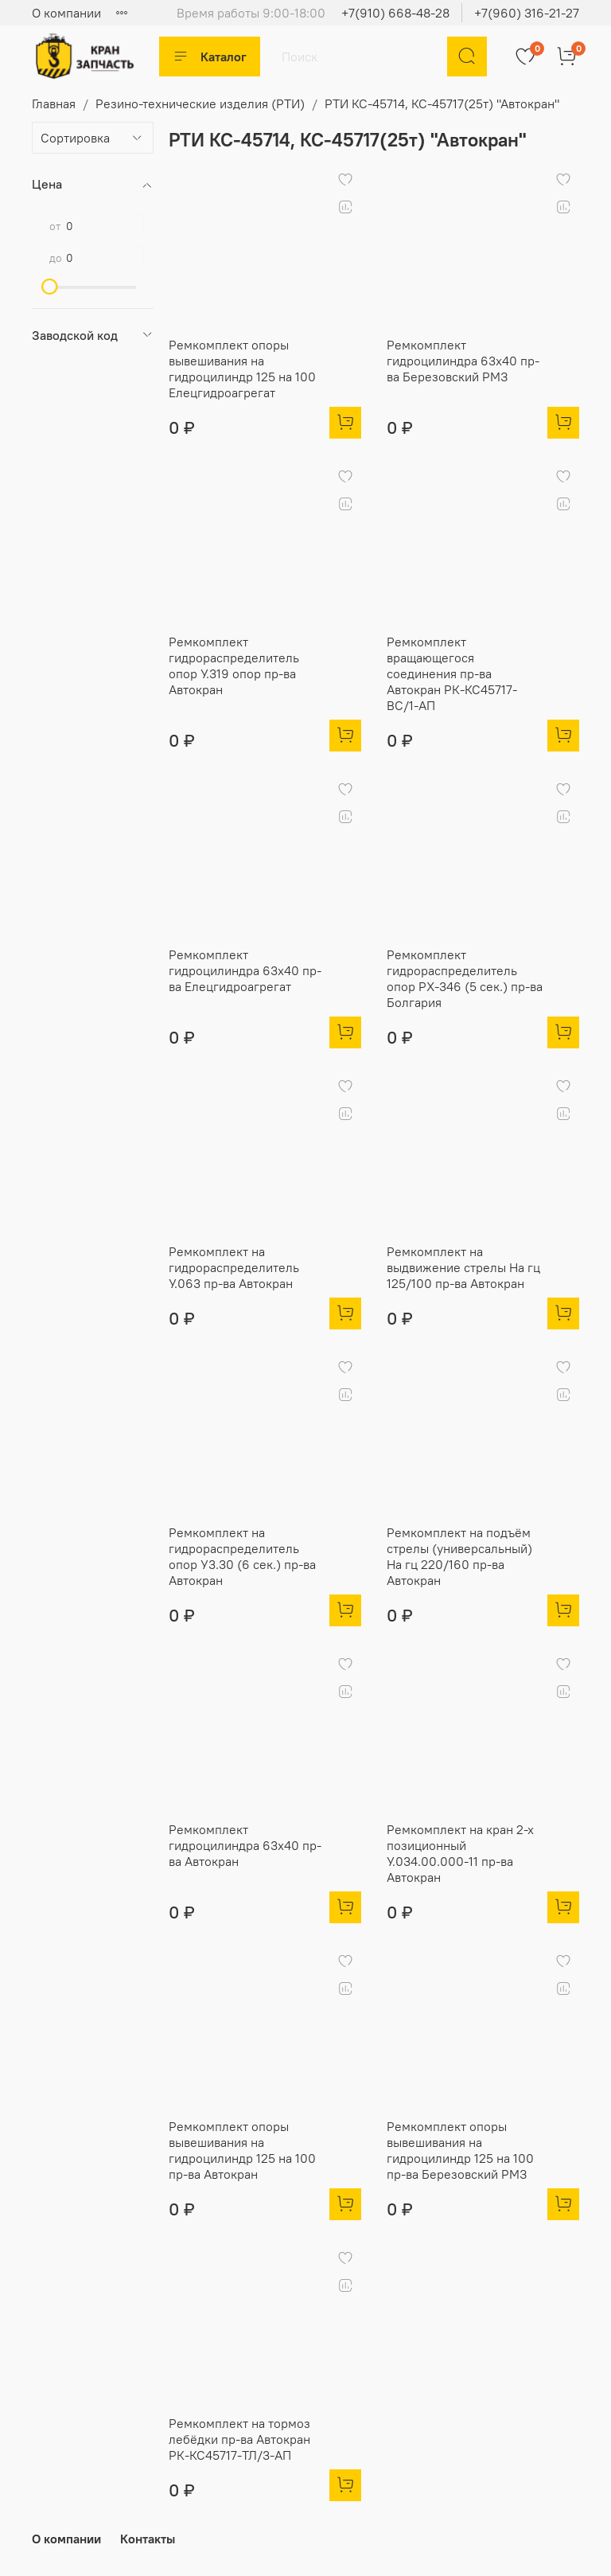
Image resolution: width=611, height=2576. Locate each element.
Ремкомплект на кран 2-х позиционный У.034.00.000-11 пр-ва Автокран (460, 1853)
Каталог (210, 56)
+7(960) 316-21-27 (526, 13)
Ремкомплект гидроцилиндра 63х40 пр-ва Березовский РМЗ (463, 360)
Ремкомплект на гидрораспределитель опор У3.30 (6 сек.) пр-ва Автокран (242, 1556)
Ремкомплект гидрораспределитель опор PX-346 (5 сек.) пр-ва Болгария (465, 978)
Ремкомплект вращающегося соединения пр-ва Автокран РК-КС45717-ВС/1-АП (452, 673)
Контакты (147, 2539)
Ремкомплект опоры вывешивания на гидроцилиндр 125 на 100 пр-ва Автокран (242, 2150)
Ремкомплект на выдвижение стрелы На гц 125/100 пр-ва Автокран (463, 1267)
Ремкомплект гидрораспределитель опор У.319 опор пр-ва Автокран (234, 665)
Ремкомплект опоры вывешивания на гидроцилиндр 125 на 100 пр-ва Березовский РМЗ (460, 2150)
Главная (54, 103)
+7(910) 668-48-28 (395, 13)
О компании (66, 13)
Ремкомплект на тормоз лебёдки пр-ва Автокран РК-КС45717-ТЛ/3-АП (239, 2439)
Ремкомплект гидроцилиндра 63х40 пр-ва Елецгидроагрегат (245, 970)
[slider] (49, 287)
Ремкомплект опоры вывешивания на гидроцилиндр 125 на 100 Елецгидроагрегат (242, 368)
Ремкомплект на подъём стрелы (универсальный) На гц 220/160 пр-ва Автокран (459, 1556)
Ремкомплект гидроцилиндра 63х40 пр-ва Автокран (245, 1845)
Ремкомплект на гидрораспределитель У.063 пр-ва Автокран (234, 1267)
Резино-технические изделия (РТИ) (200, 103)
